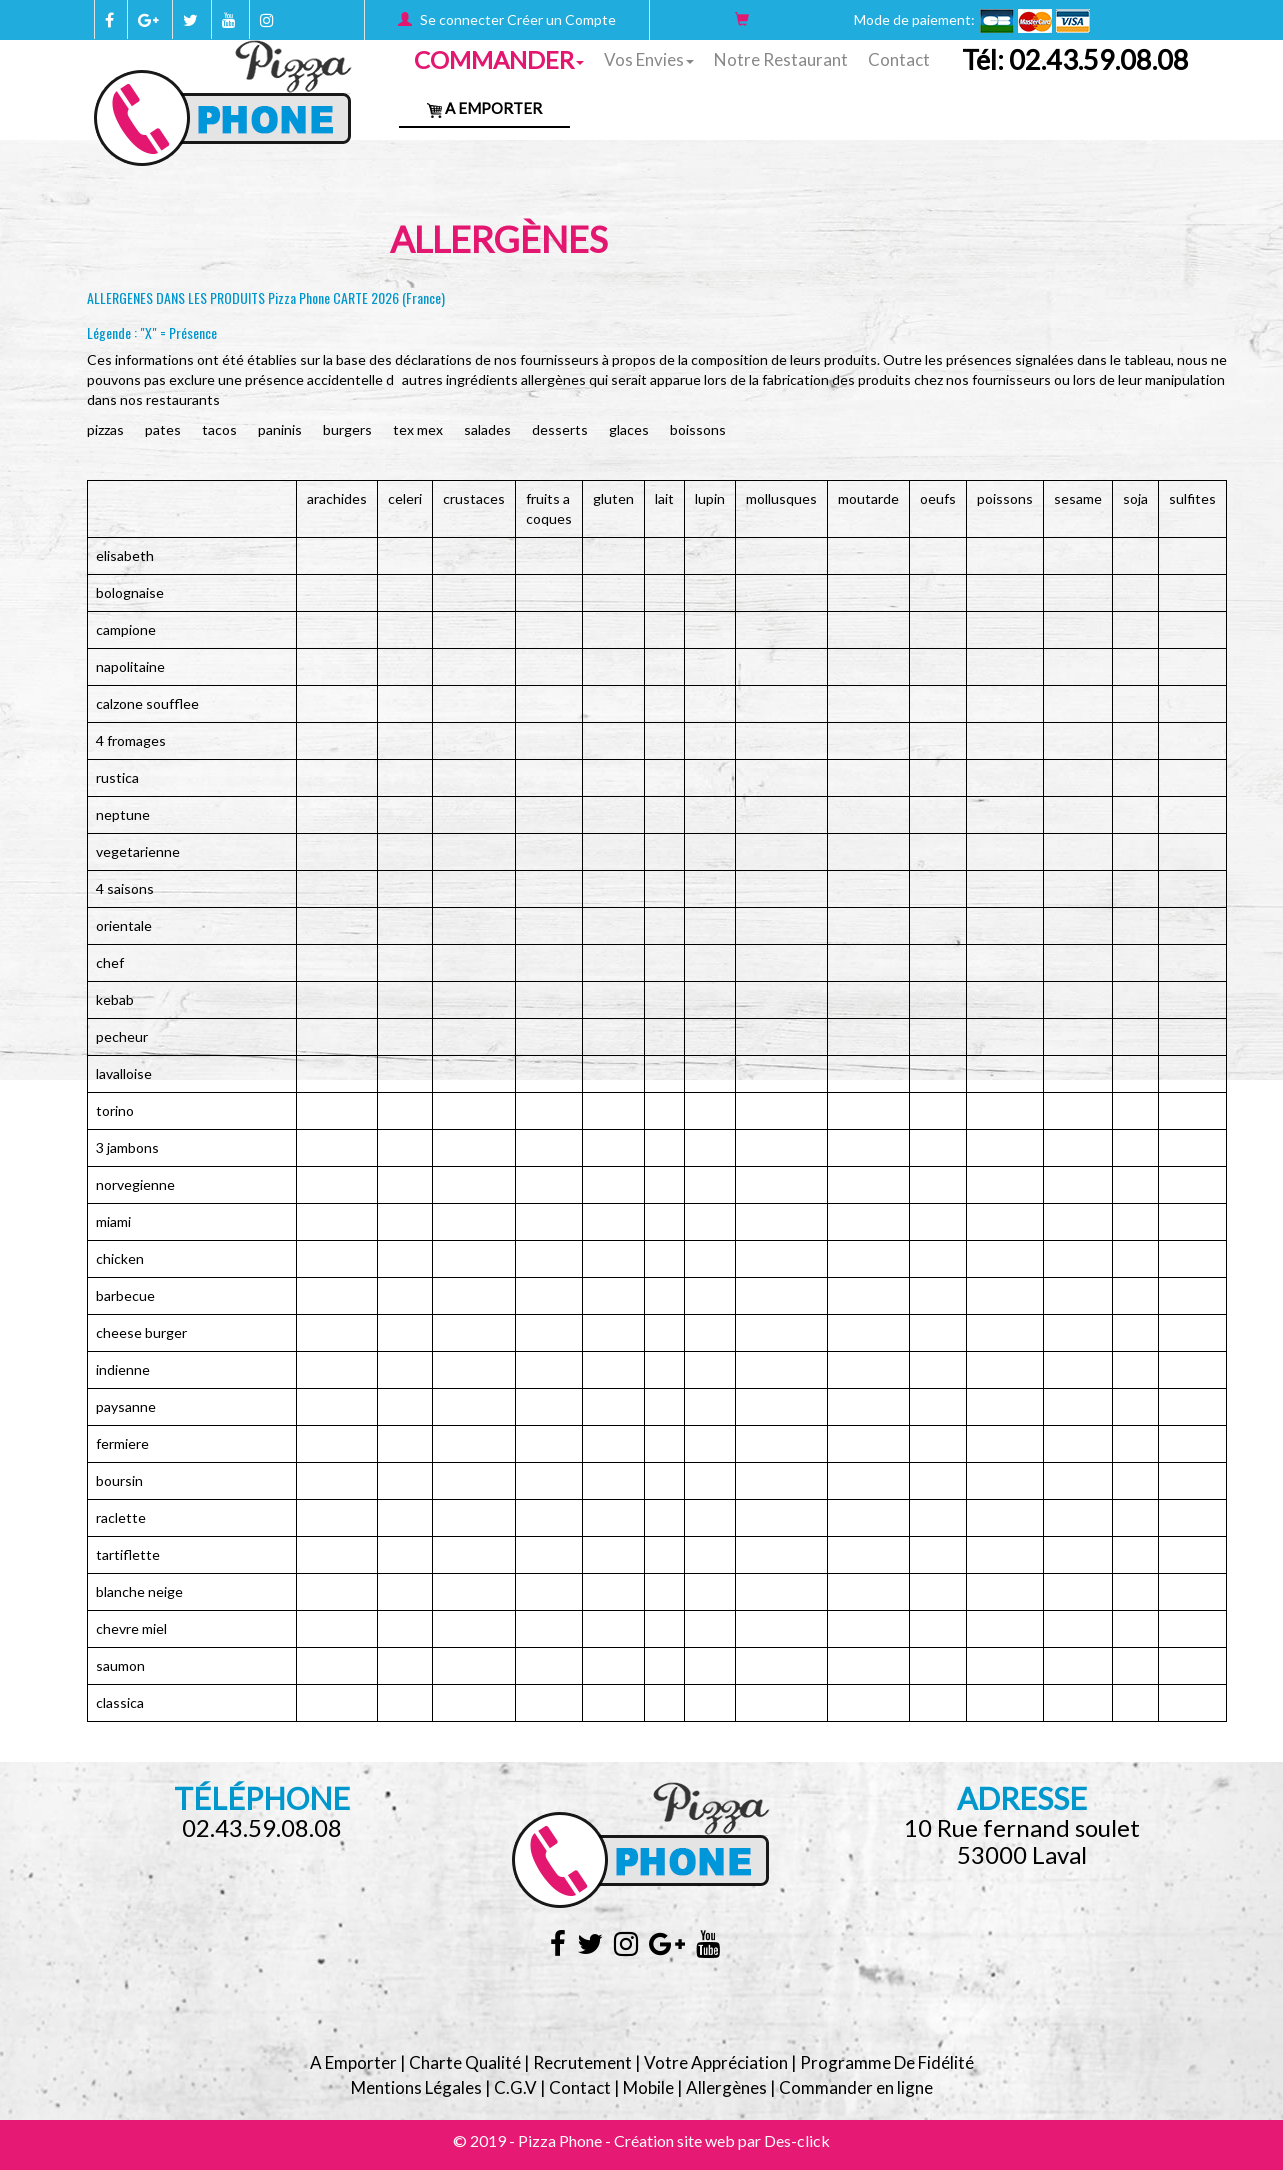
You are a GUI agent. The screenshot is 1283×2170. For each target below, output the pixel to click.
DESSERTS (560, 429)
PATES (163, 429)
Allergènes (726, 2087)
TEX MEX (418, 429)
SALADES (487, 429)
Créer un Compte (561, 19)
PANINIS (280, 429)
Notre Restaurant (781, 59)
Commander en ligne (856, 2087)
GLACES (629, 429)
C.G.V (515, 2087)
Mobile (648, 2087)
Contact (899, 59)
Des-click (797, 2140)
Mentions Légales (416, 2087)
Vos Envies (649, 59)
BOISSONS (698, 429)
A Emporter (484, 108)
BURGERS (347, 429)
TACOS (219, 429)
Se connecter (462, 19)
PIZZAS (105, 429)
